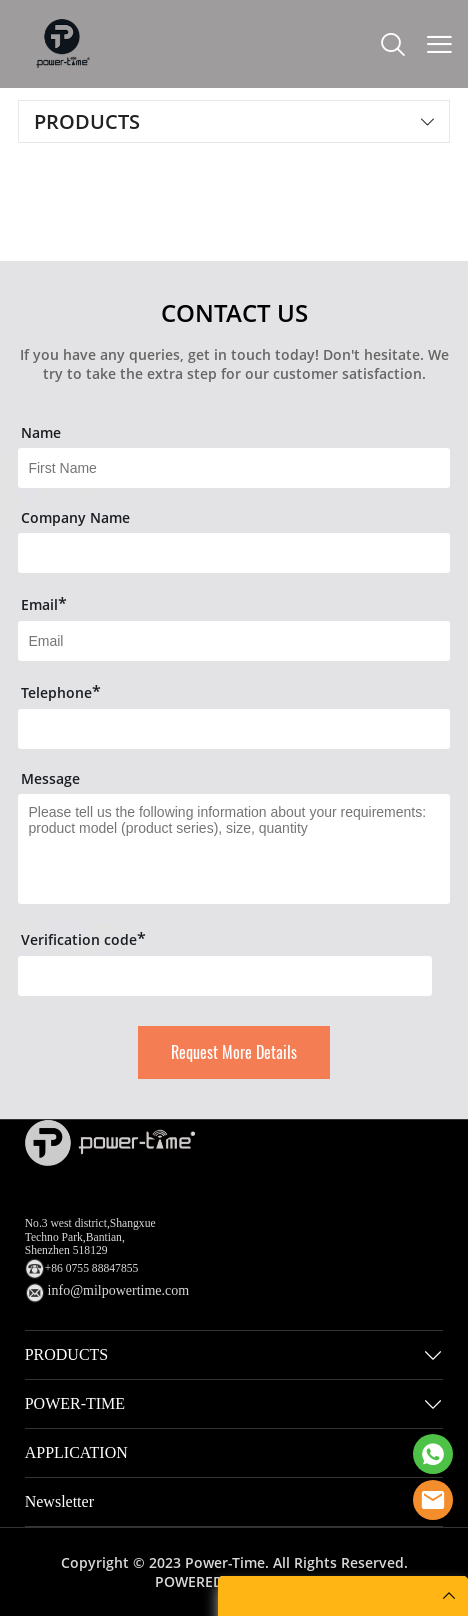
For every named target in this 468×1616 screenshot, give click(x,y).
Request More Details (234, 1052)
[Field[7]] (233, 468)
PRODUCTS (67, 1354)
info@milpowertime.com (119, 1290)
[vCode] (224, 976)
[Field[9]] (233, 641)
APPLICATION (76, 1452)
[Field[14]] (233, 729)
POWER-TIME (75, 1403)
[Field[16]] (233, 553)
